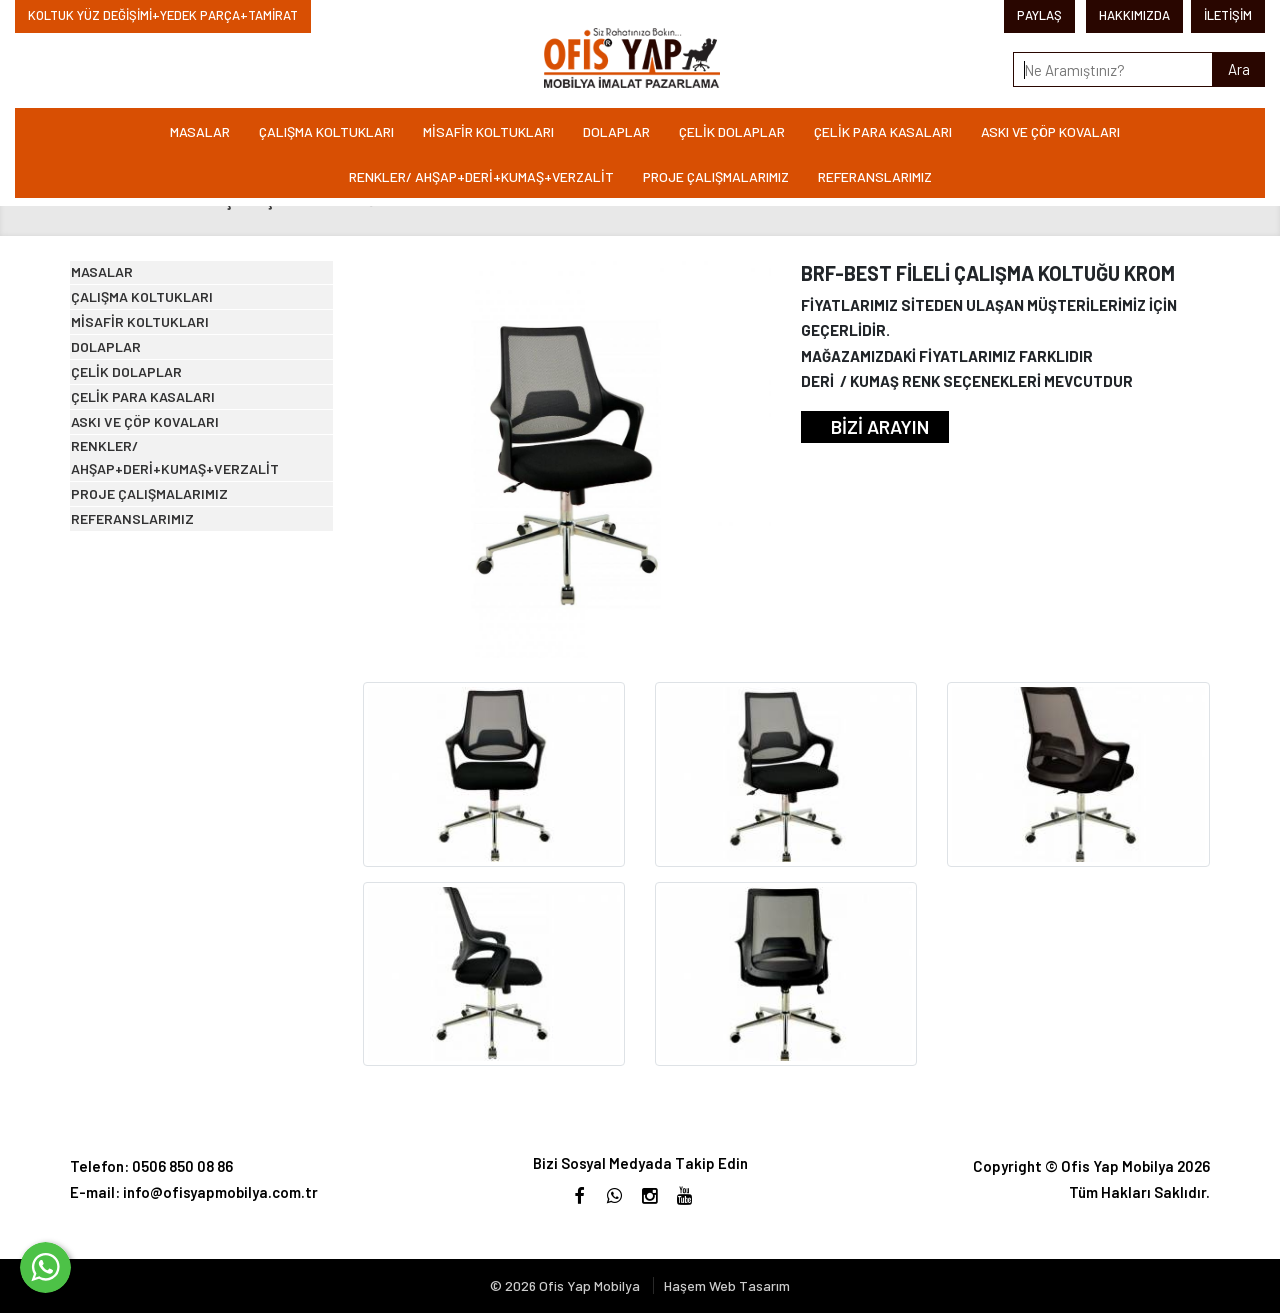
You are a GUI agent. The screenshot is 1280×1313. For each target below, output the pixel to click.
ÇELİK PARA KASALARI (883, 131)
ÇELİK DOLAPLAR (732, 131)
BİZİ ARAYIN (880, 426)
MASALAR (200, 131)
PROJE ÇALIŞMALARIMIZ (716, 176)
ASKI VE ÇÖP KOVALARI (1050, 131)
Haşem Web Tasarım (727, 1285)
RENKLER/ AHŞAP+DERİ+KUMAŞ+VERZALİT (481, 176)
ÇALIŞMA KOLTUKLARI (326, 131)
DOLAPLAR (616, 131)
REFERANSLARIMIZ (875, 176)
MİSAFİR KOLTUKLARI (488, 131)
